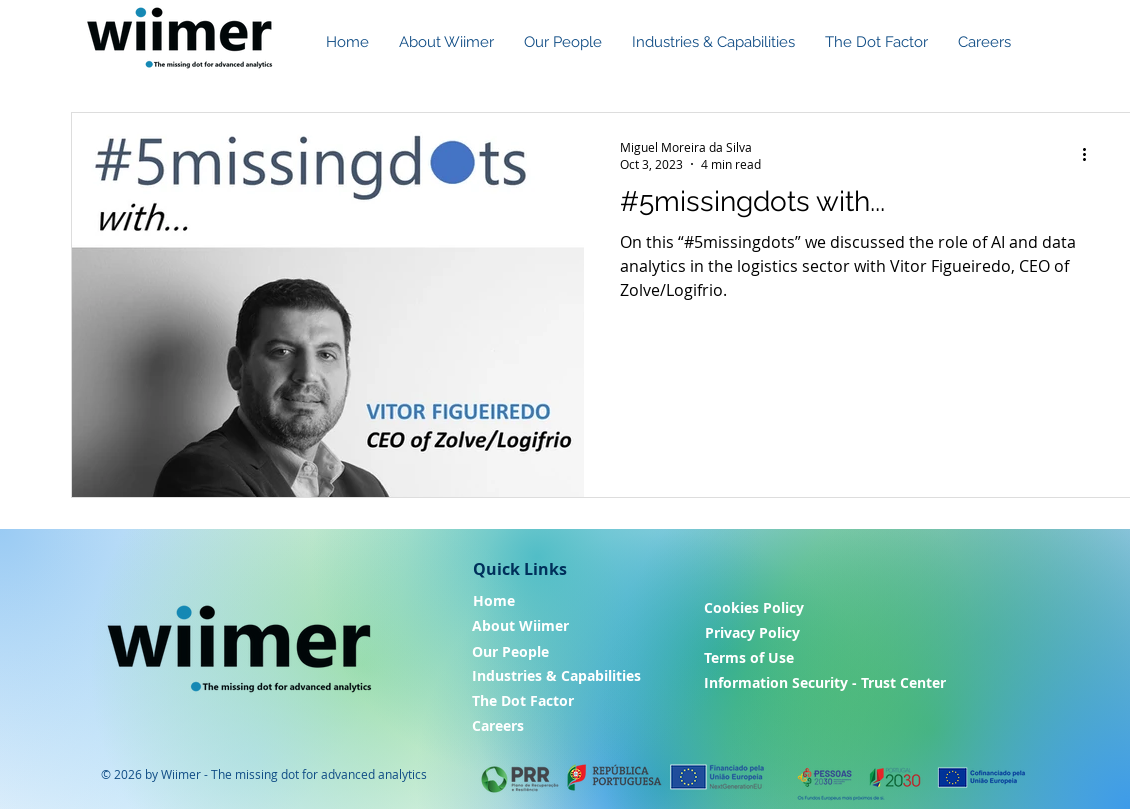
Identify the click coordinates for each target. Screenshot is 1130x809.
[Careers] (498, 726)
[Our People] (510, 652)
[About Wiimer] (520, 626)
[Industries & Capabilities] (556, 676)
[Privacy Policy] (752, 633)
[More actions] (1091, 155)
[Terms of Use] (749, 658)
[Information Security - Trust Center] (825, 683)
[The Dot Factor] (523, 701)
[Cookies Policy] (754, 608)
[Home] (494, 601)
